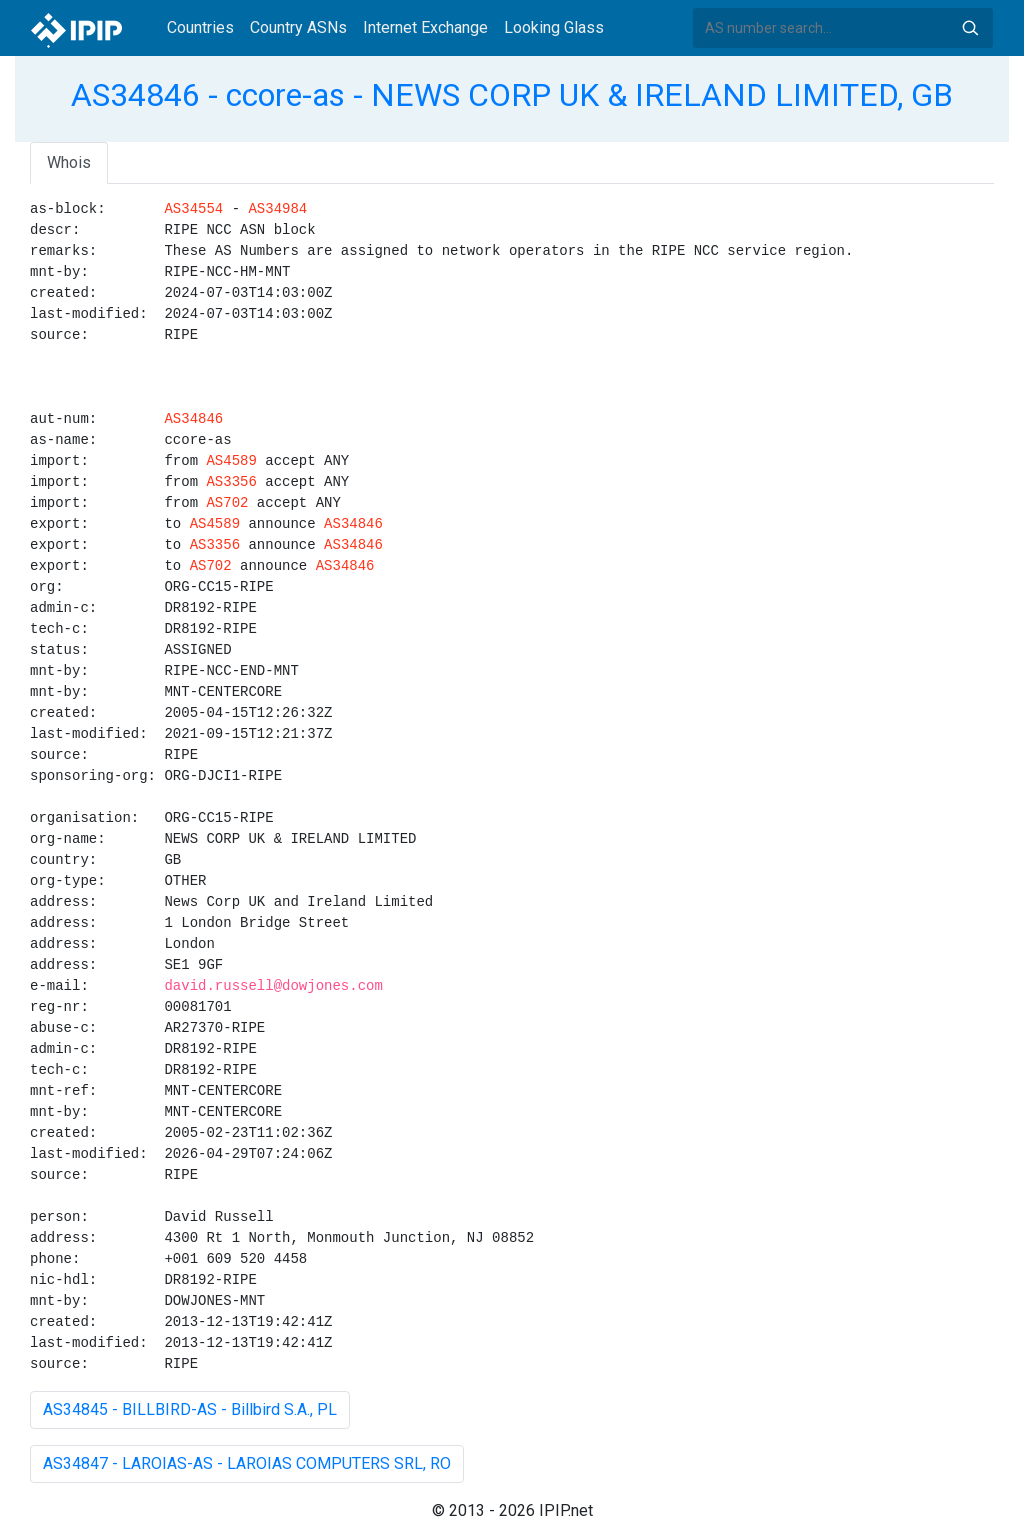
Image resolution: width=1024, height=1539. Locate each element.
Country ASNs (298, 27)
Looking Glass (554, 27)
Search (970, 28)
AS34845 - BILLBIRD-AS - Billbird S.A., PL (190, 1409)
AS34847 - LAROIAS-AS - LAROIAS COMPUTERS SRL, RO (247, 1463)
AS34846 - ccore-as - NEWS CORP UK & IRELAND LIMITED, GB (512, 95)
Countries (200, 27)
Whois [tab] (69, 162)
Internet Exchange (425, 27)
